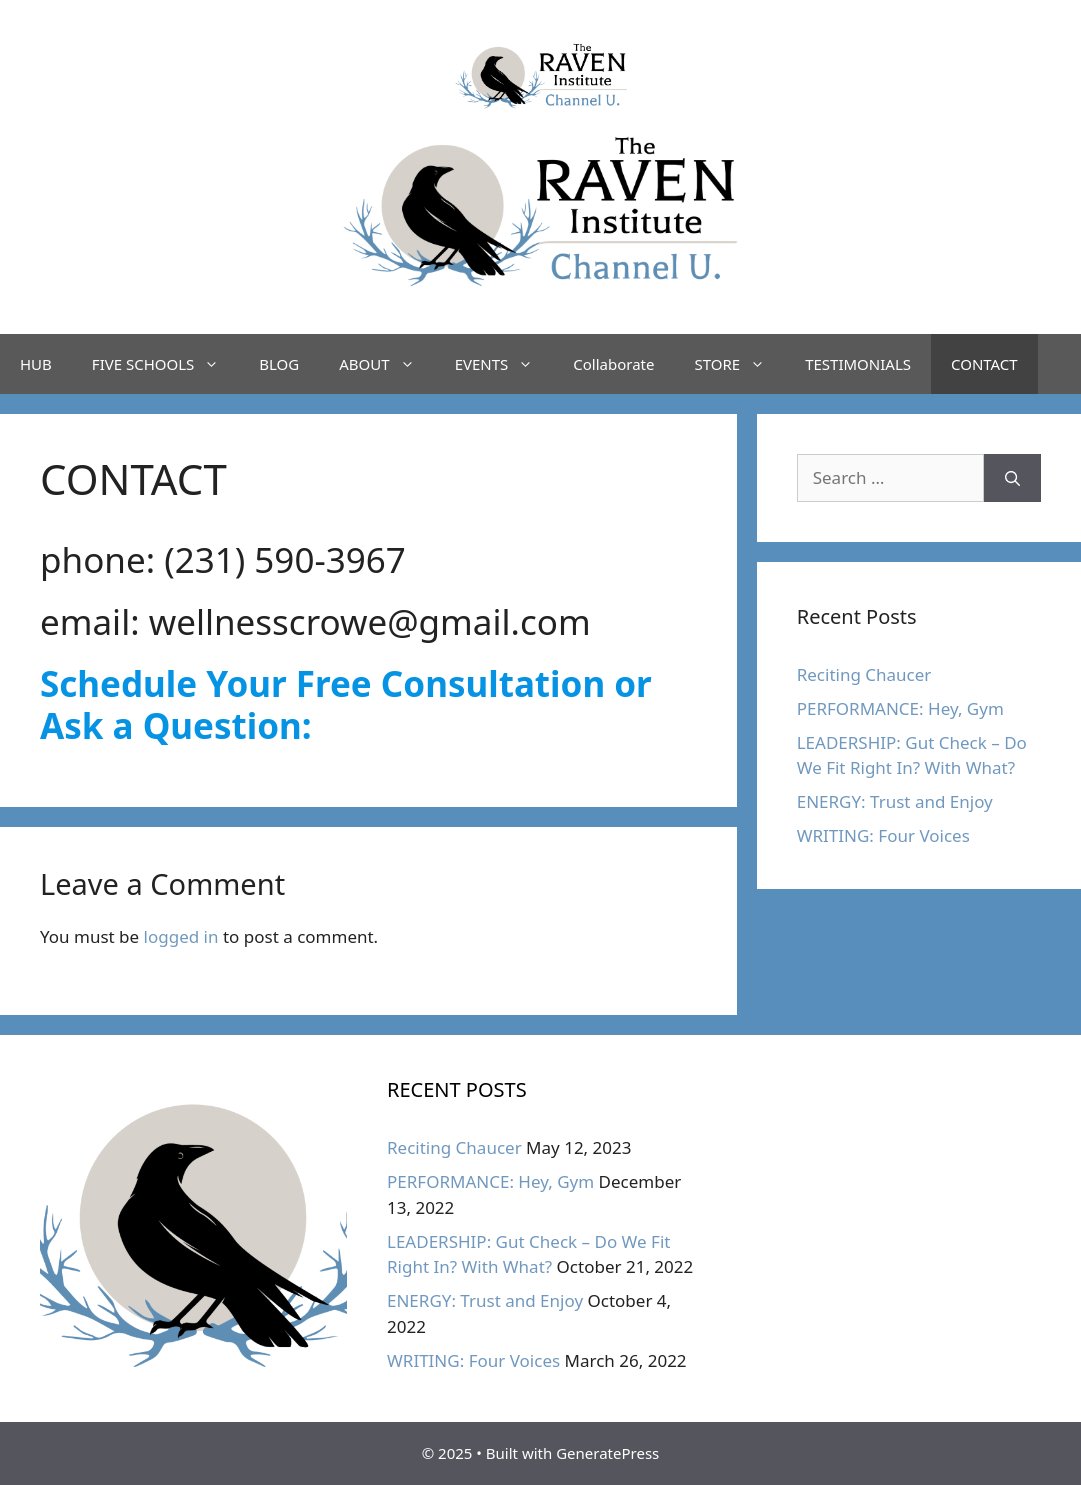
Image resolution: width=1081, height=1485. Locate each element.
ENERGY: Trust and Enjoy (895, 801)
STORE (739, 364)
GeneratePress (607, 1453)
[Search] (1012, 478)
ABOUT (386, 364)
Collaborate (613, 364)
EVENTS (504, 364)
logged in (181, 936)
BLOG (279, 364)
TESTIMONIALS (858, 364)
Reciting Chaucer (864, 674)
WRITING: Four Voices (883, 835)
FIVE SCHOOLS (165, 364)
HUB (36, 364)
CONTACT (984, 364)
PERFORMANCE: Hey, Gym (900, 708)
